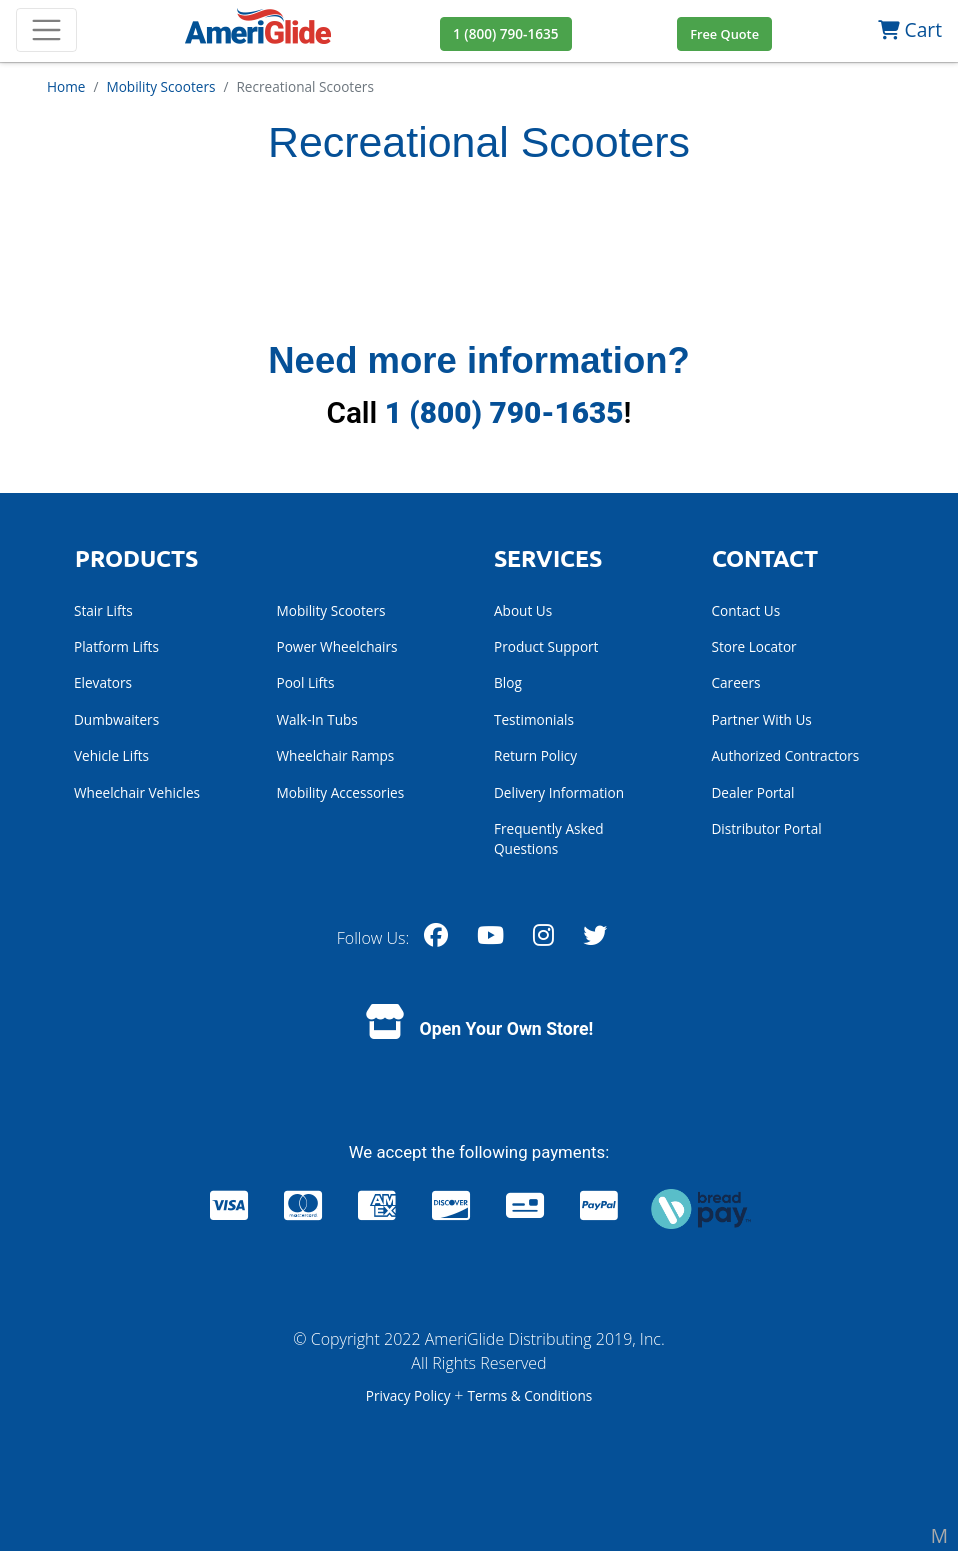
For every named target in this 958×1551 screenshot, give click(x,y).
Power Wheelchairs (337, 646)
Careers (736, 682)
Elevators (103, 682)
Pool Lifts (306, 682)
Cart (910, 29)
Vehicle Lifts (111, 755)
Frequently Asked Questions (549, 838)
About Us (523, 610)
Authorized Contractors (786, 755)
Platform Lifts (116, 646)
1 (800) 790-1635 (504, 412)
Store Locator (754, 646)
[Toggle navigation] (46, 30)
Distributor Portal (767, 828)
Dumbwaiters (116, 719)
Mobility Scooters (331, 610)
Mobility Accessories (341, 792)
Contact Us (746, 610)
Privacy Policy (410, 1395)
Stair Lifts (103, 610)
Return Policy (535, 755)
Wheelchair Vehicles (137, 792)
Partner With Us (762, 719)
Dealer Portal (753, 792)
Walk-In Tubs (317, 719)
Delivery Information (559, 792)
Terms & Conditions (529, 1395)
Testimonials (534, 719)
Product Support (546, 646)
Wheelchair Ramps (336, 755)
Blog (508, 682)
